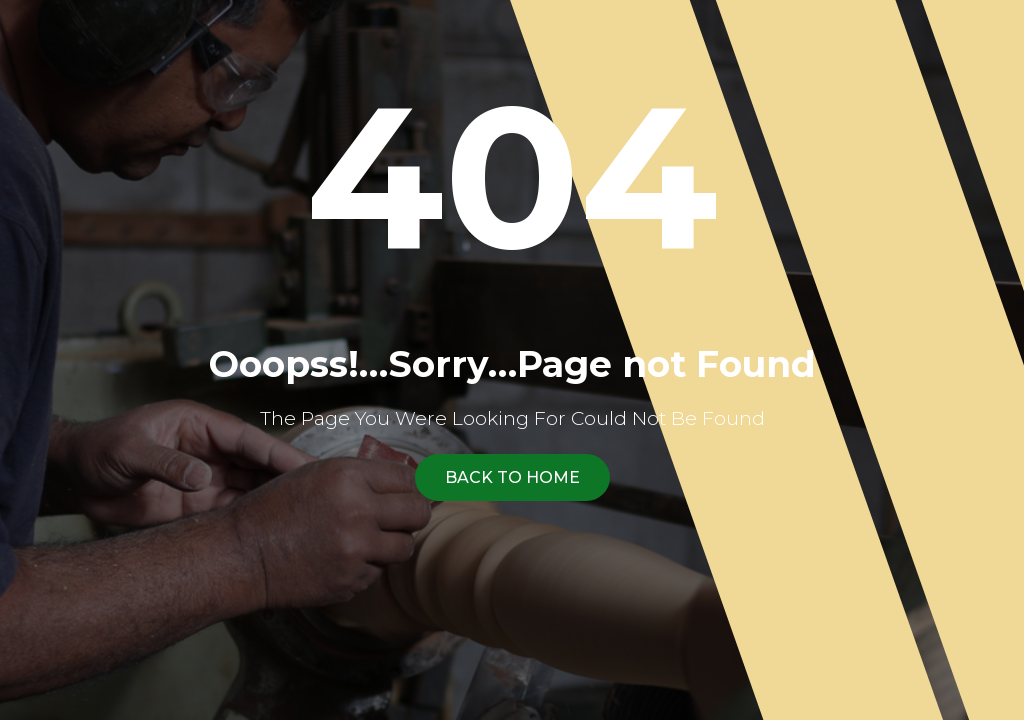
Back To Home (512, 477)
